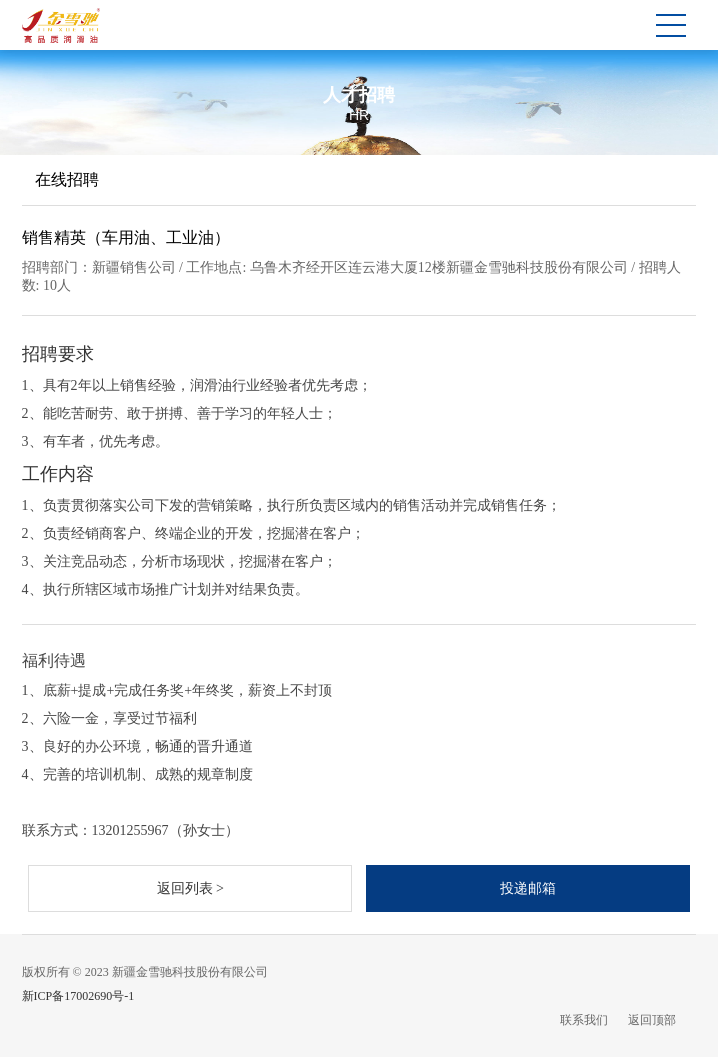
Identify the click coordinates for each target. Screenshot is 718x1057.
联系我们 (584, 1020)
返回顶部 (652, 1020)
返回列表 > (190, 888)
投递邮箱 (528, 888)
